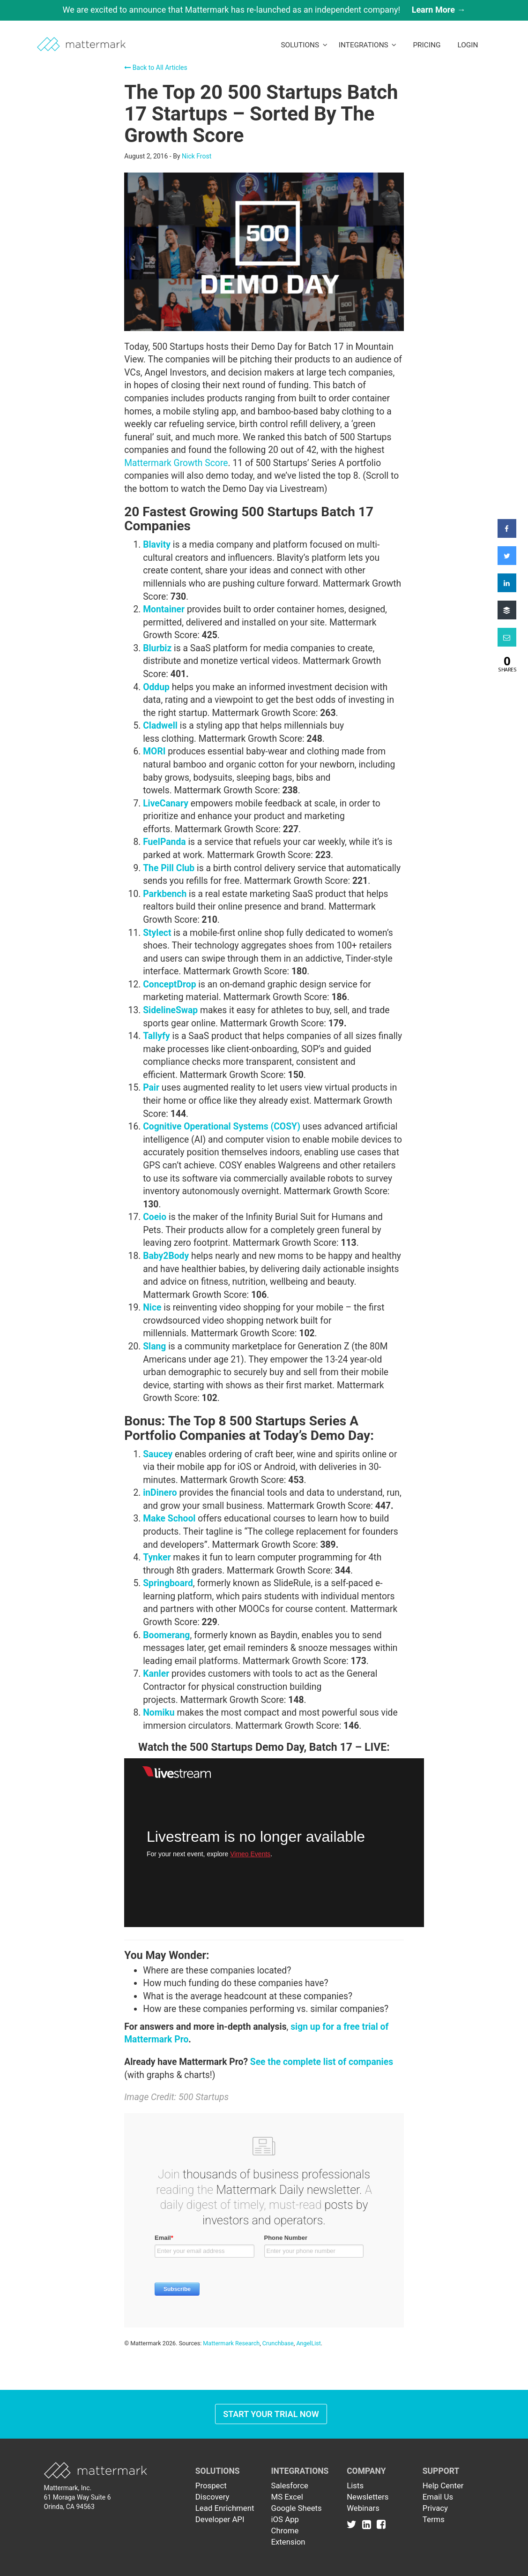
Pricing (426, 45)
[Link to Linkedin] (368, 2524)
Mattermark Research (231, 2343)
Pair (151, 1087)
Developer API (220, 2519)
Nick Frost (196, 156)
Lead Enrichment (224, 2508)
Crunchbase (278, 2343)
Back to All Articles (155, 67)
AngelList (308, 2343)
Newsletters (367, 2496)
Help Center (443, 2485)
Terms (434, 2519)
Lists (355, 2485)
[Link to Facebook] (381, 2524)
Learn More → (439, 10)
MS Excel (287, 2496)
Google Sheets (296, 2508)
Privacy (435, 2508)
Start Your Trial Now (271, 2414)
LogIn (467, 45)
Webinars (363, 2508)
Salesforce (289, 2485)
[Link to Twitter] (353, 2524)
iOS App (285, 2519)
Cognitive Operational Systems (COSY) (221, 1126)
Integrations (368, 45)
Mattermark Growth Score (176, 463)
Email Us (438, 2496)
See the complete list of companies (321, 2061)
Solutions (304, 45)
